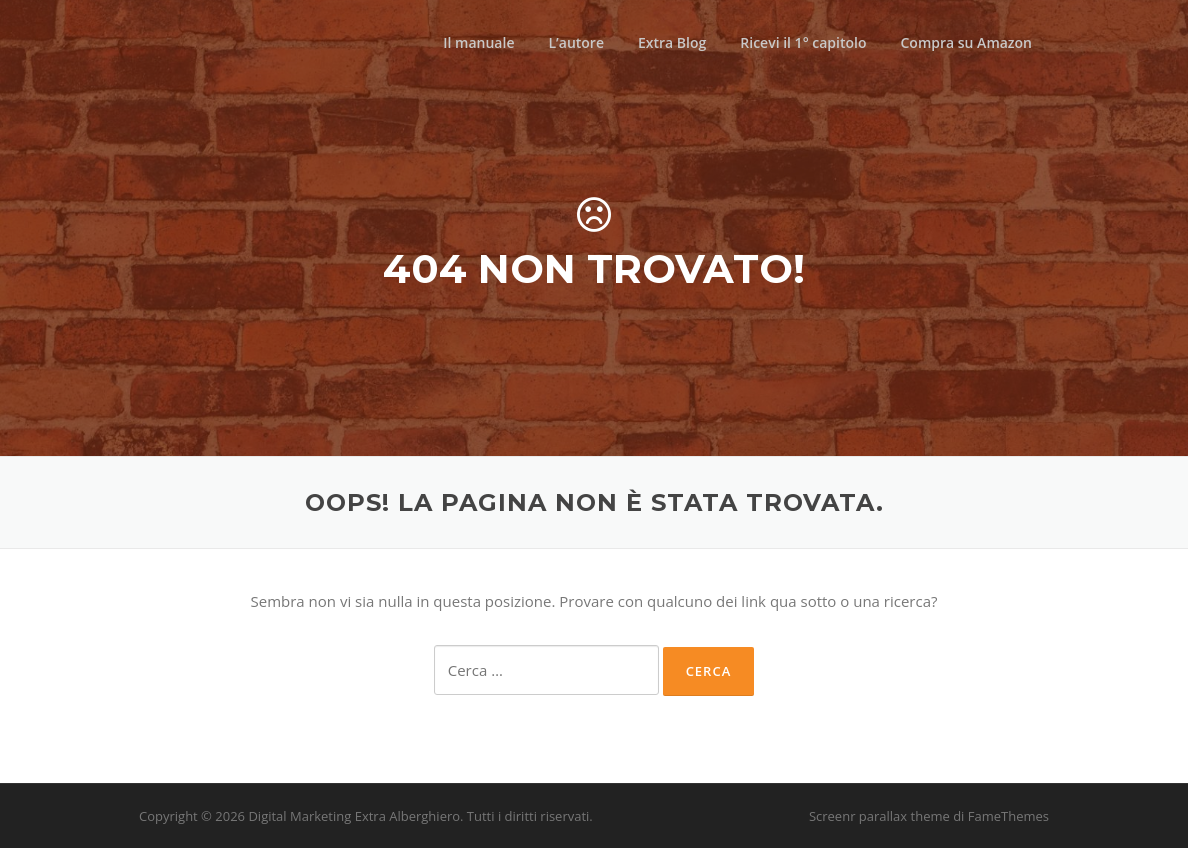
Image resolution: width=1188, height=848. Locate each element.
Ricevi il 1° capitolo (803, 42)
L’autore (576, 42)
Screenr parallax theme (879, 816)
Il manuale (478, 42)
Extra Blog (672, 42)
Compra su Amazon (966, 42)
